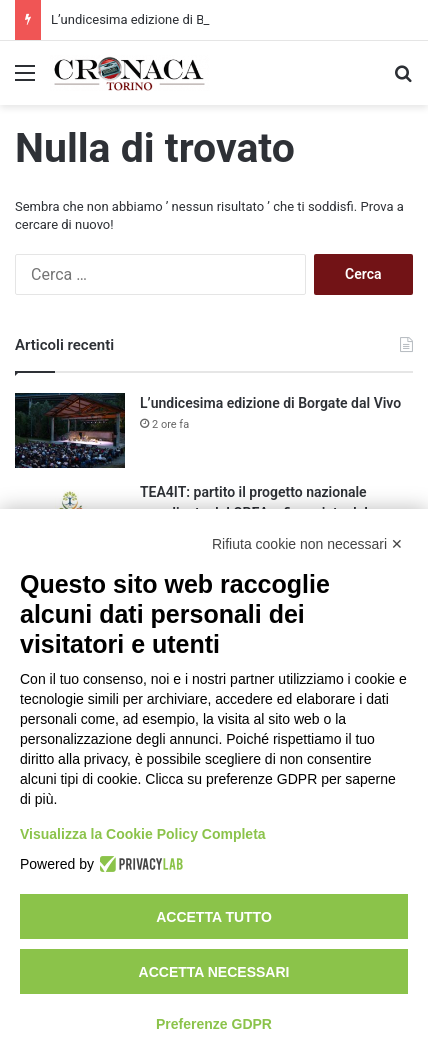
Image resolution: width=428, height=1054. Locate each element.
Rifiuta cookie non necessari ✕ (307, 544)
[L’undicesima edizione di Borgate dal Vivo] (70, 430)
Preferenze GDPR (214, 1024)
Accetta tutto (214, 917)
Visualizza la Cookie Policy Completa (143, 834)
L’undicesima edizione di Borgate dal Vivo (171, 19)
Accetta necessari (214, 972)
